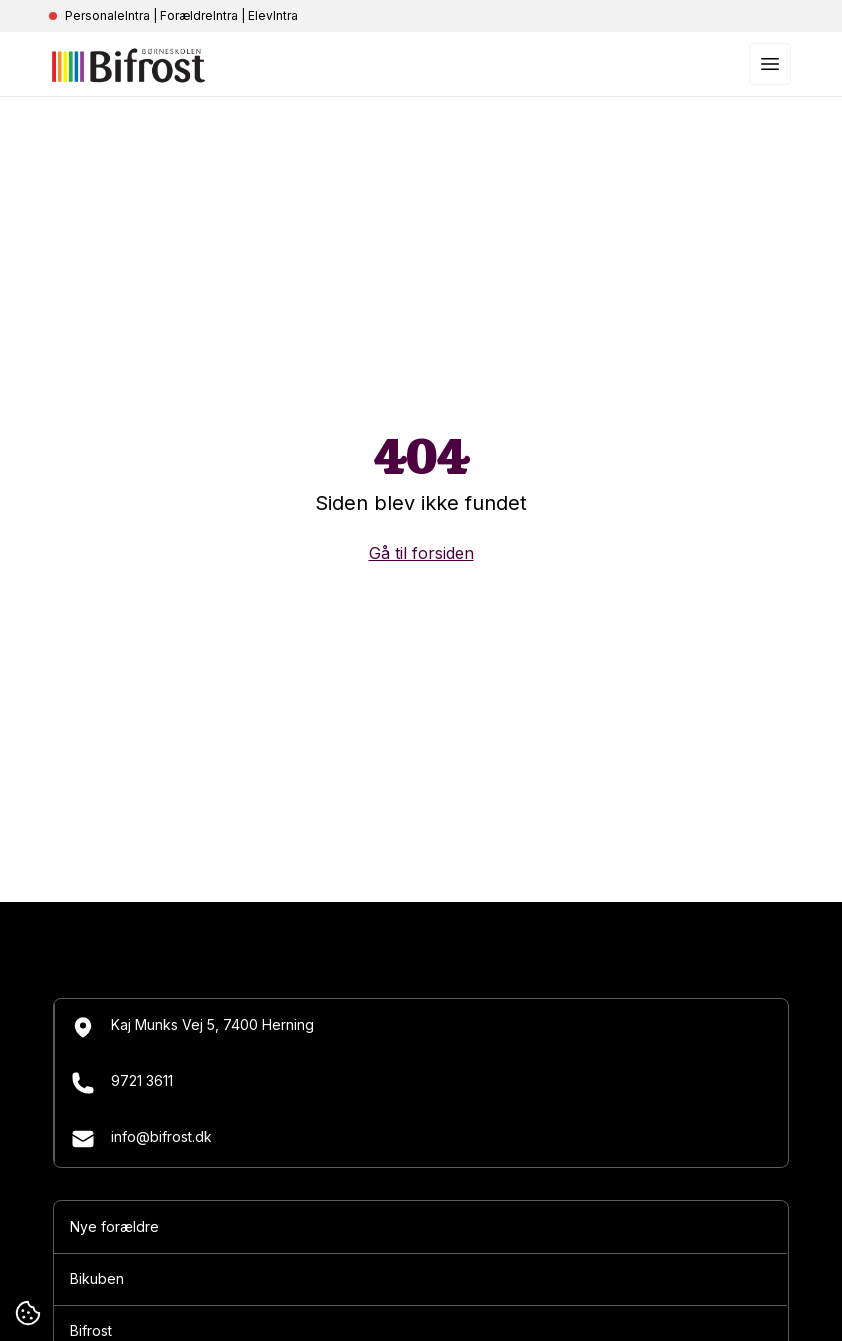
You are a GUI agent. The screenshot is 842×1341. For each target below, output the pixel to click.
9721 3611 (122, 1083)
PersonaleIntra (107, 15)
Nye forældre (114, 1226)
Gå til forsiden (421, 553)
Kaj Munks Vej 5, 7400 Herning (192, 1027)
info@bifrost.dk (141, 1139)
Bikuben (97, 1278)
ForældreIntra (199, 15)
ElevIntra (273, 15)
